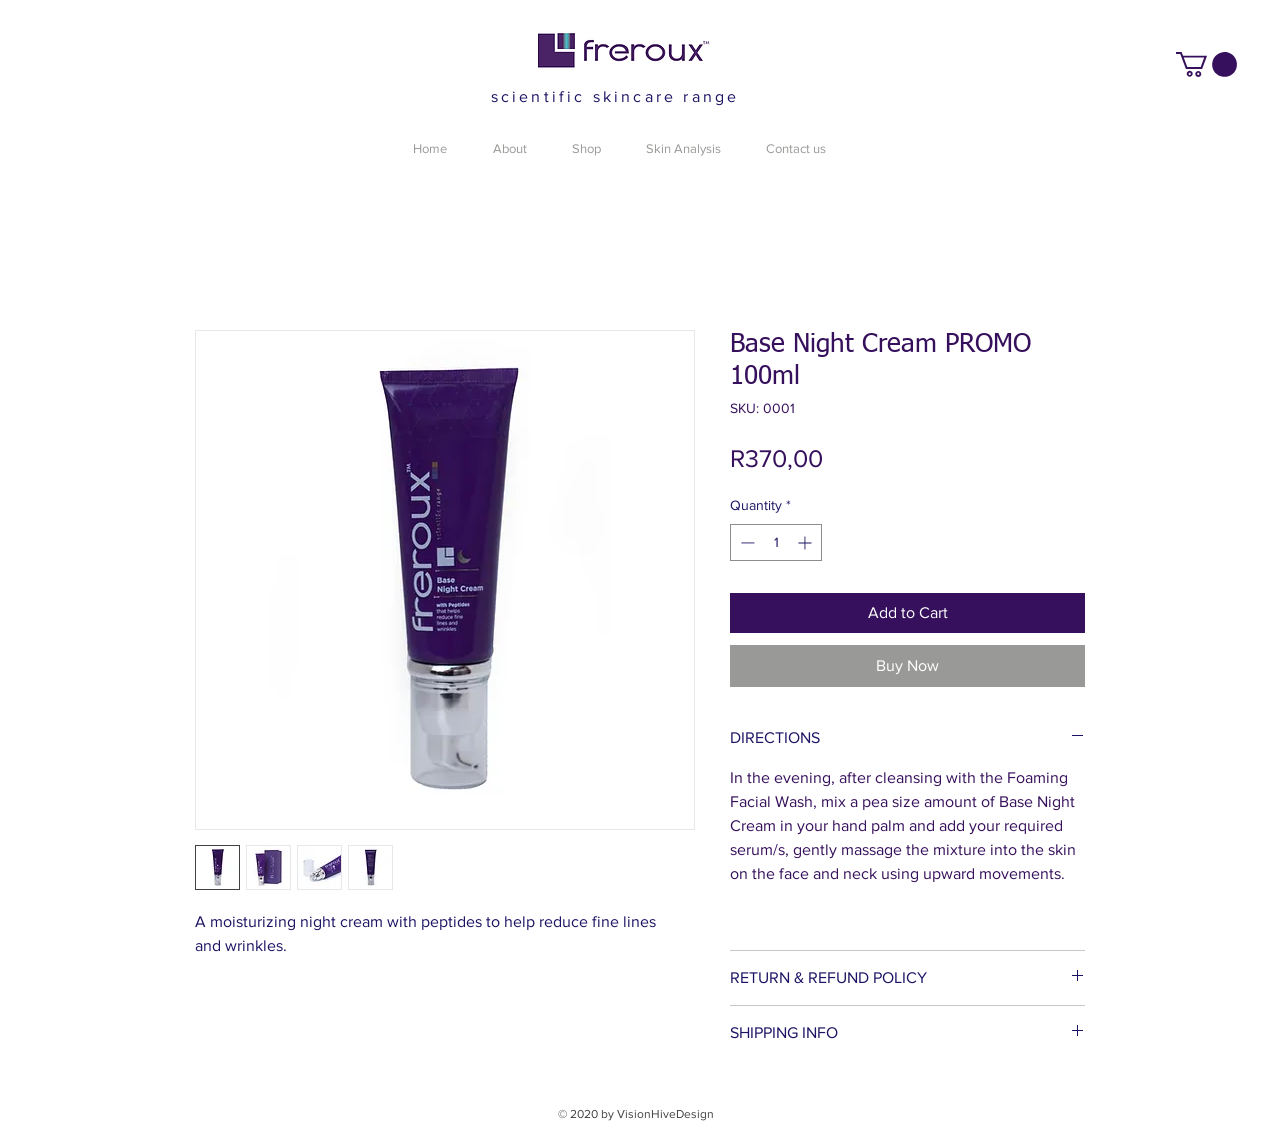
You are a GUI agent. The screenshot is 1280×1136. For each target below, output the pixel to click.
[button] (1206, 64)
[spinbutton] (776, 542)
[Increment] (806, 542)
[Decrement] (745, 542)
